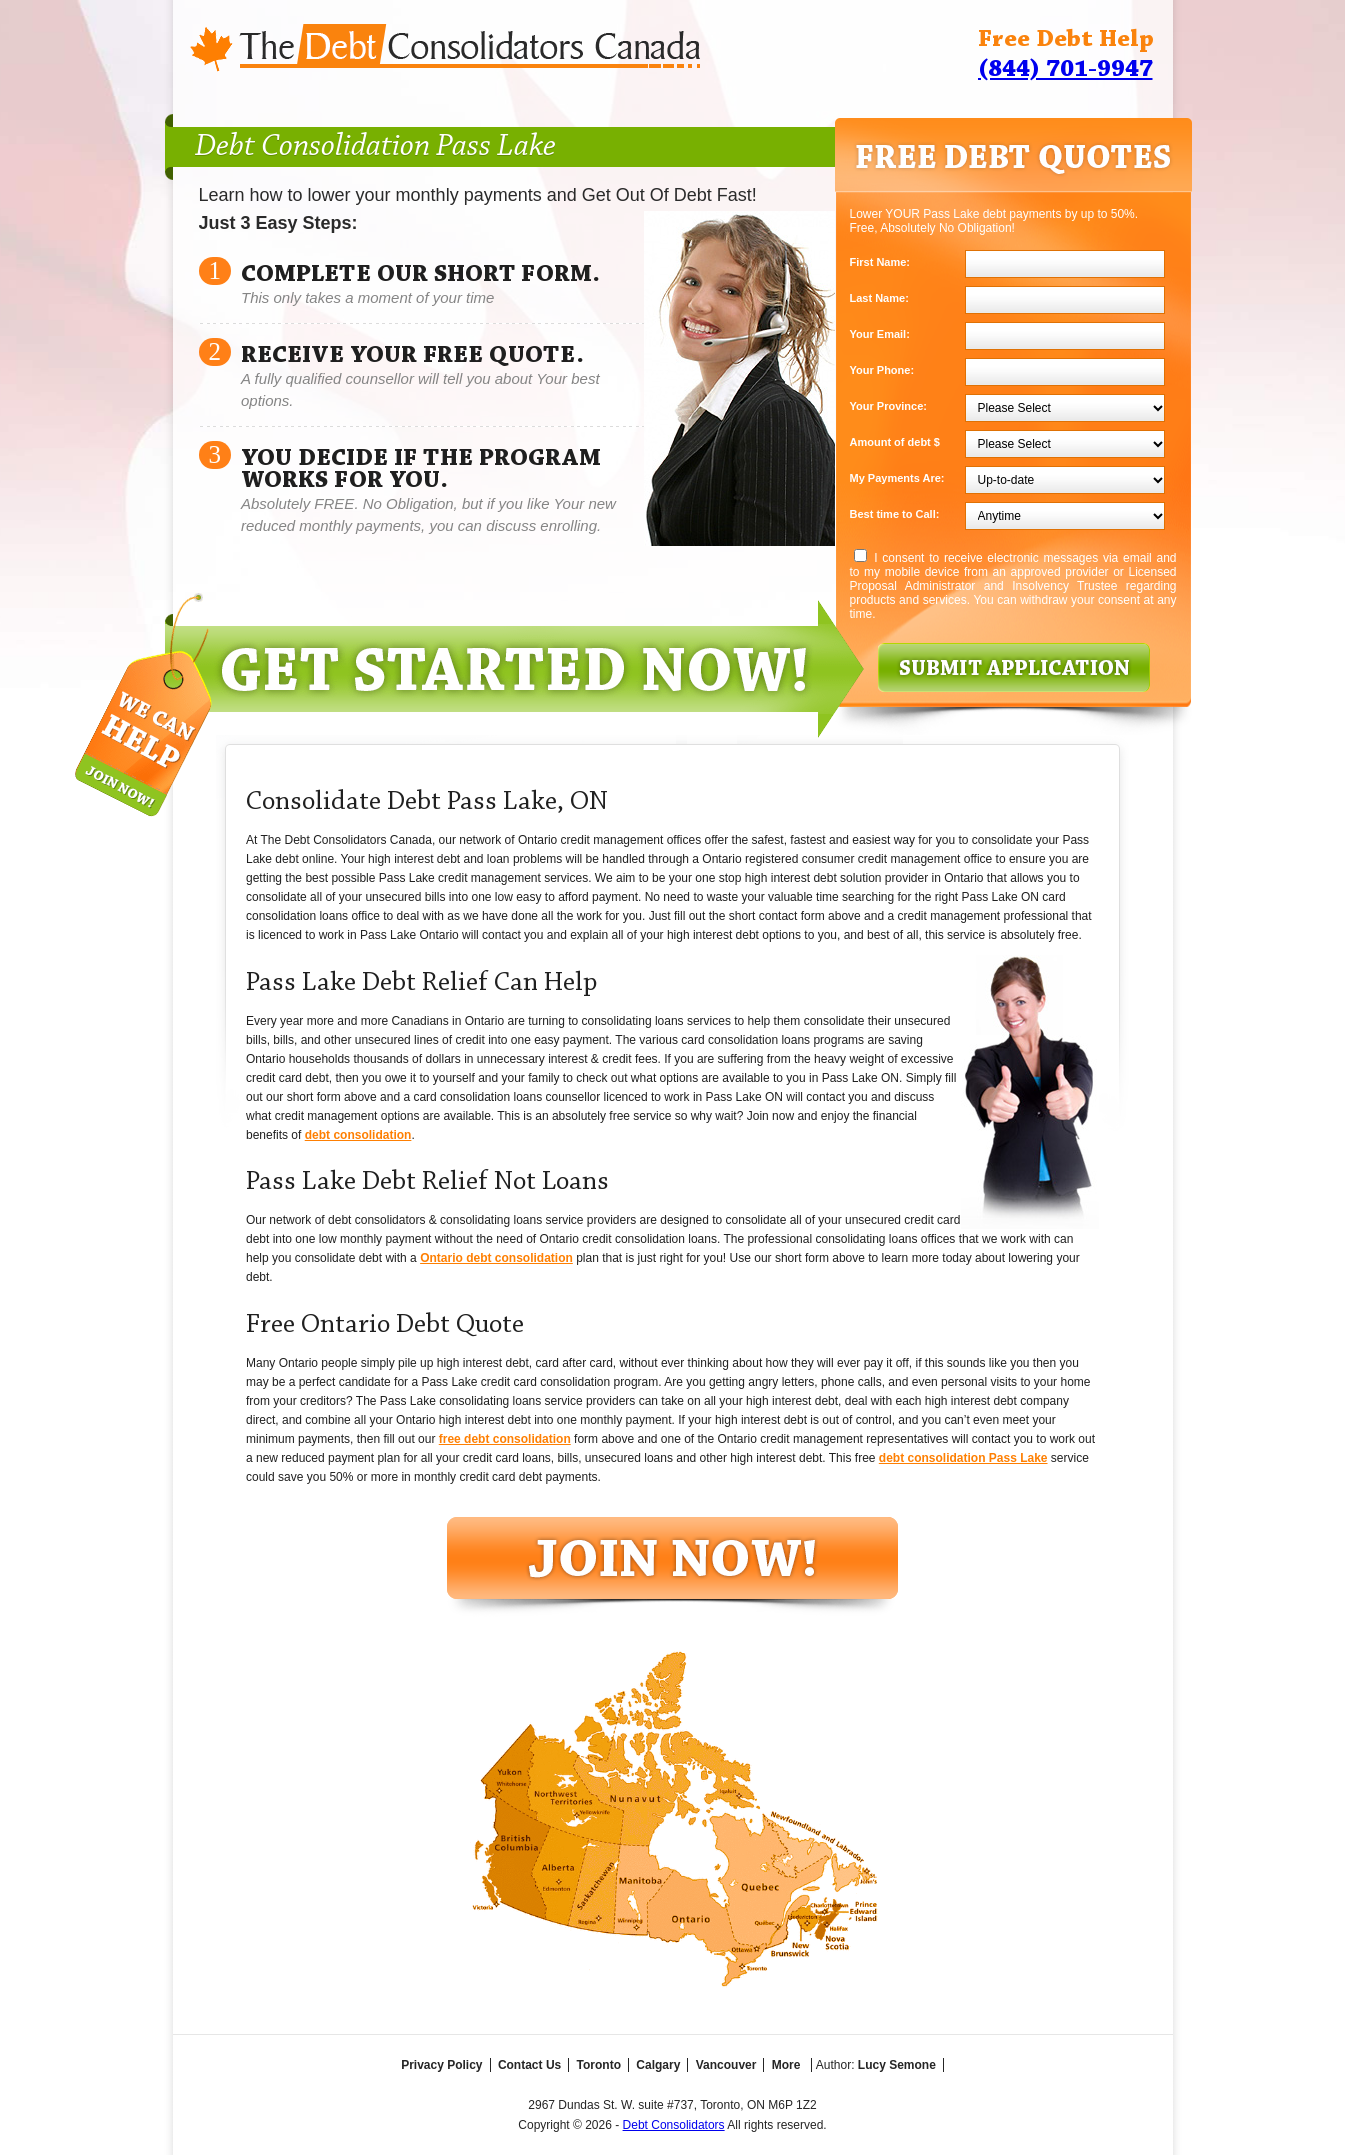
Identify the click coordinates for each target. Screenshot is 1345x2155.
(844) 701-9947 (1065, 69)
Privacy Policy (441, 2065)
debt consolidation (358, 1135)
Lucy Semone (897, 2065)
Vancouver (726, 2065)
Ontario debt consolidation (496, 1258)
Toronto (599, 2065)
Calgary (658, 2065)
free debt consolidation (505, 1439)
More (786, 2065)
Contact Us (529, 2065)
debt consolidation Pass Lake (963, 1458)
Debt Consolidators (674, 2125)
